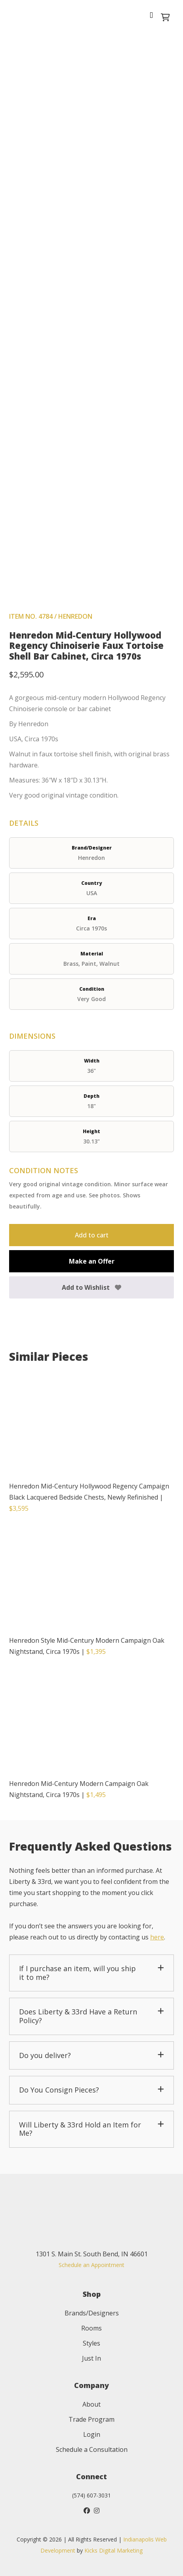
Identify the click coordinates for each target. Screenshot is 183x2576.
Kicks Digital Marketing (113, 2550)
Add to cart (92, 1235)
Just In (91, 2358)
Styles (91, 2343)
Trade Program (91, 2419)
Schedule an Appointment (91, 2265)
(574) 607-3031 (91, 2495)
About (91, 2404)
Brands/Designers (92, 2313)
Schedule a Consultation (92, 2449)
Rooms (91, 2328)
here (157, 1937)
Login (91, 2434)
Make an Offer (91, 1261)
